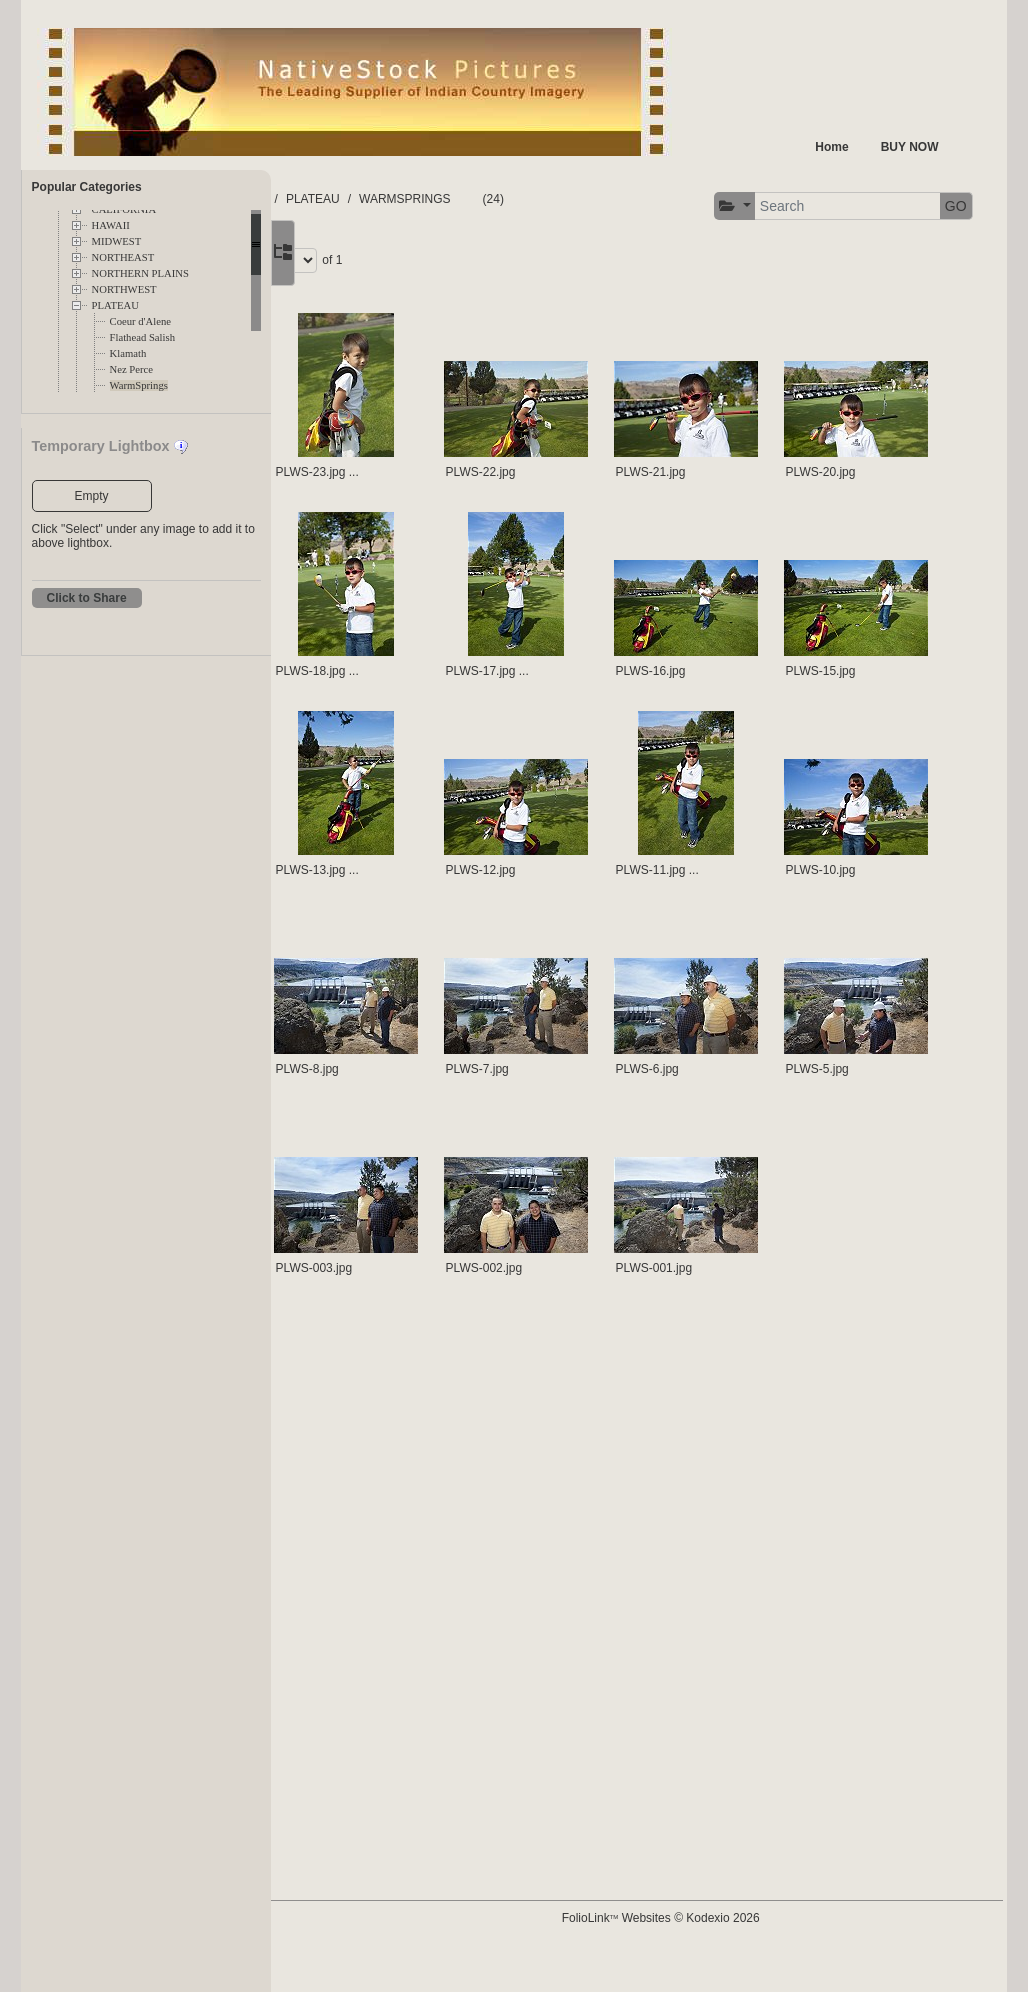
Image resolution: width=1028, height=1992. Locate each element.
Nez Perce (131, 369)
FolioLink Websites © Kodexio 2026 (754, 1949)
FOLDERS (365, 199)
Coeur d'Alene (140, 321)
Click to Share (87, 598)
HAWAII (111, 225)
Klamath (128, 353)
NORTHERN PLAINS (140, 273)
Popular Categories (87, 187)
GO (562, 260)
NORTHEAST (123, 257)
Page (844, 258)
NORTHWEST (124, 289)
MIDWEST (117, 241)
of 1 (928, 258)
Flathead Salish (142, 337)
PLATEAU (115, 305)
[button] (341, 260)
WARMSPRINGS (620, 199)
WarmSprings (139, 385)
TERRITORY (447, 199)
